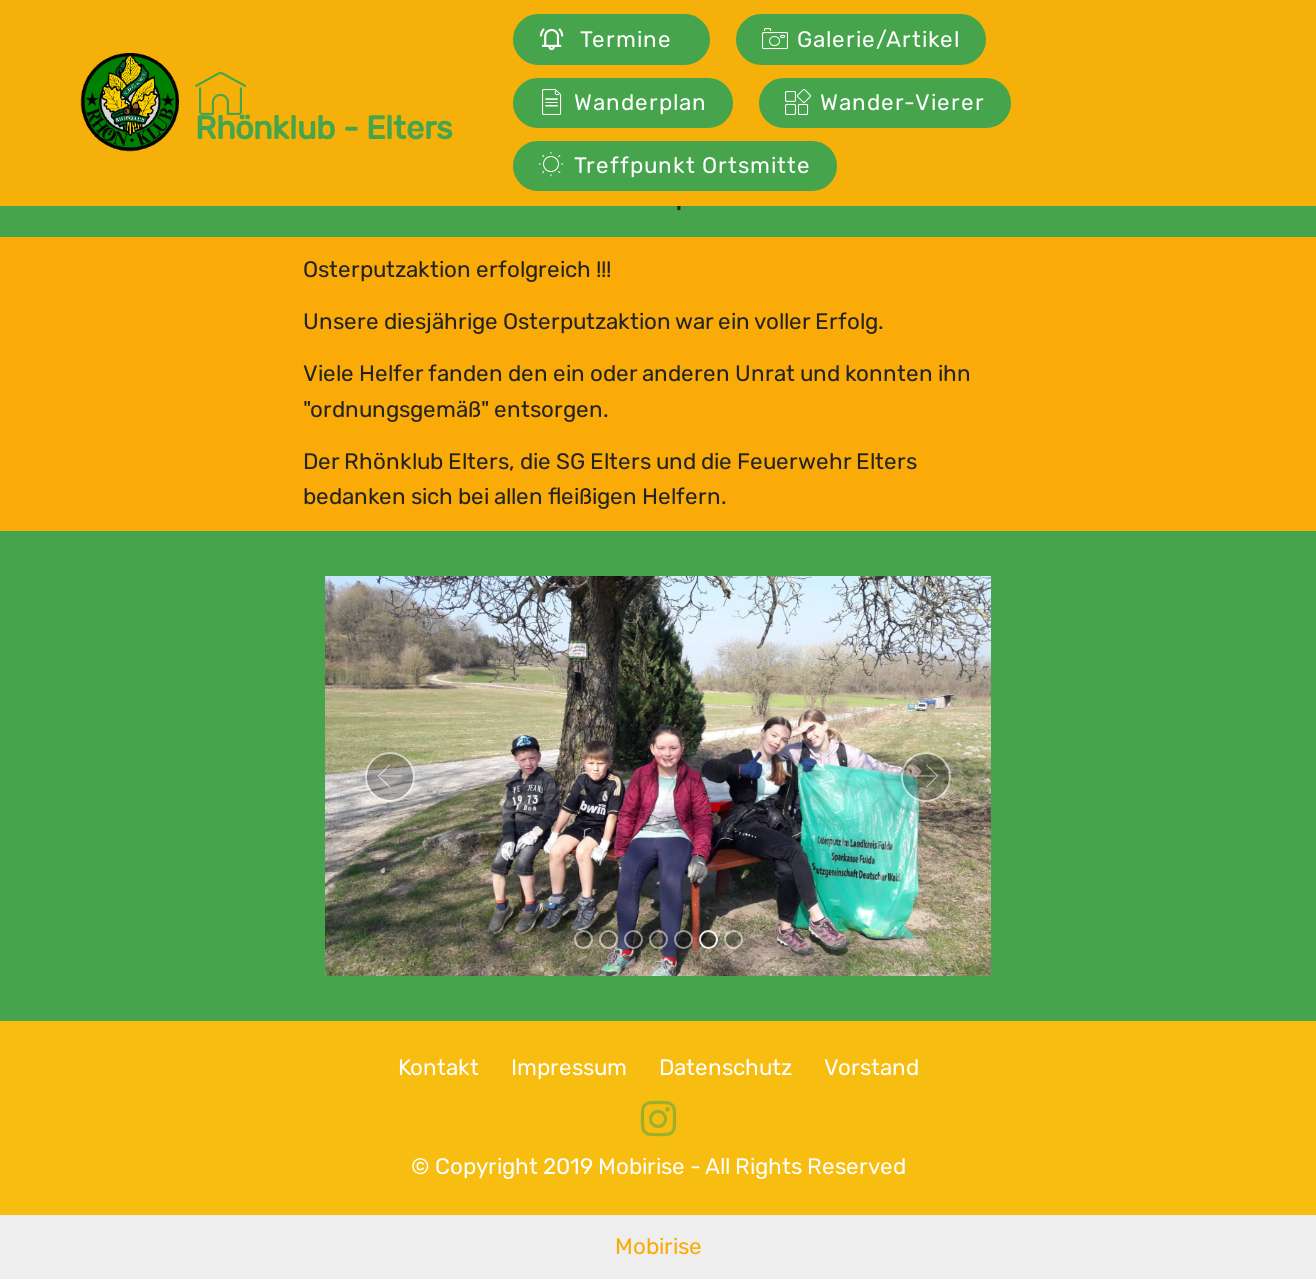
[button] (390, 777)
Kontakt (438, 1067)
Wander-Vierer (885, 102)
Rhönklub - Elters (323, 103)
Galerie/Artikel (861, 39)
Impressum (569, 1067)
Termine (611, 39)
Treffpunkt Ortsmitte (675, 165)
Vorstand (871, 1067)
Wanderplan (623, 102)
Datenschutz (725, 1067)
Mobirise (658, 1246)
